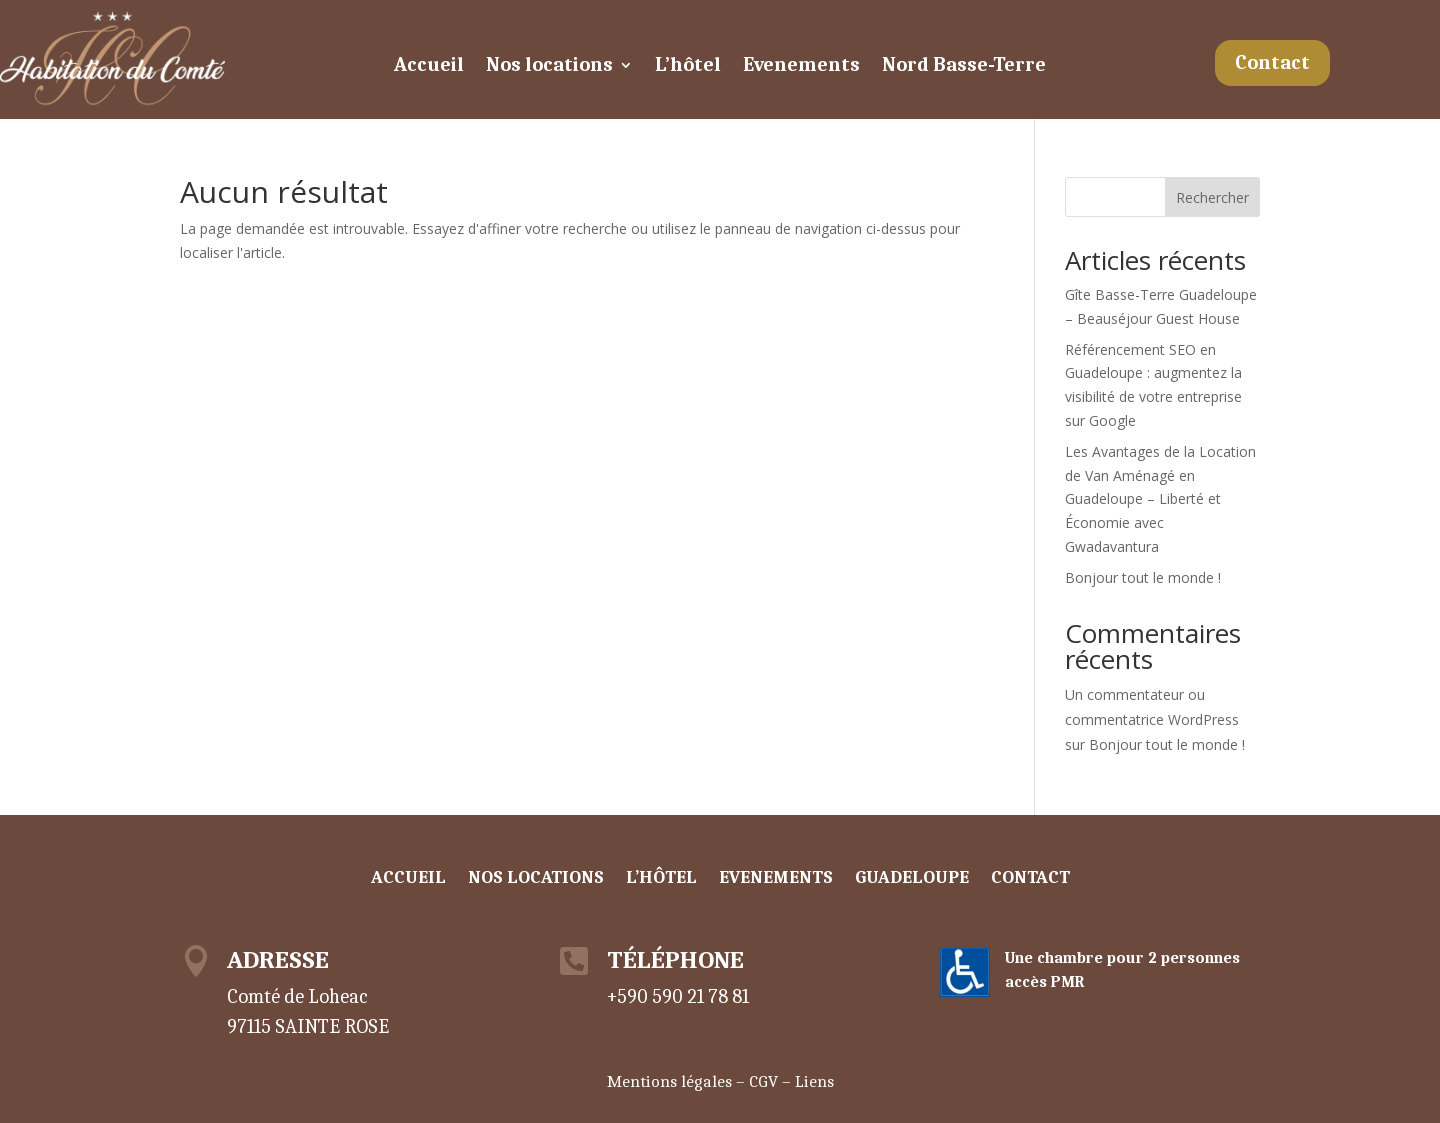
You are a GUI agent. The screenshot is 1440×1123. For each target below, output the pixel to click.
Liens (814, 1081)
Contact (1272, 62)
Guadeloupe (912, 879)
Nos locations (549, 67)
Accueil (429, 67)
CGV (763, 1081)
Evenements (801, 67)
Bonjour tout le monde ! (1143, 577)
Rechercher (1212, 197)
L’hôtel (688, 67)
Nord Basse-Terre (964, 67)
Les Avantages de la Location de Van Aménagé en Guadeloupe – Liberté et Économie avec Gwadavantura (1160, 499)
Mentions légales (669, 1081)
